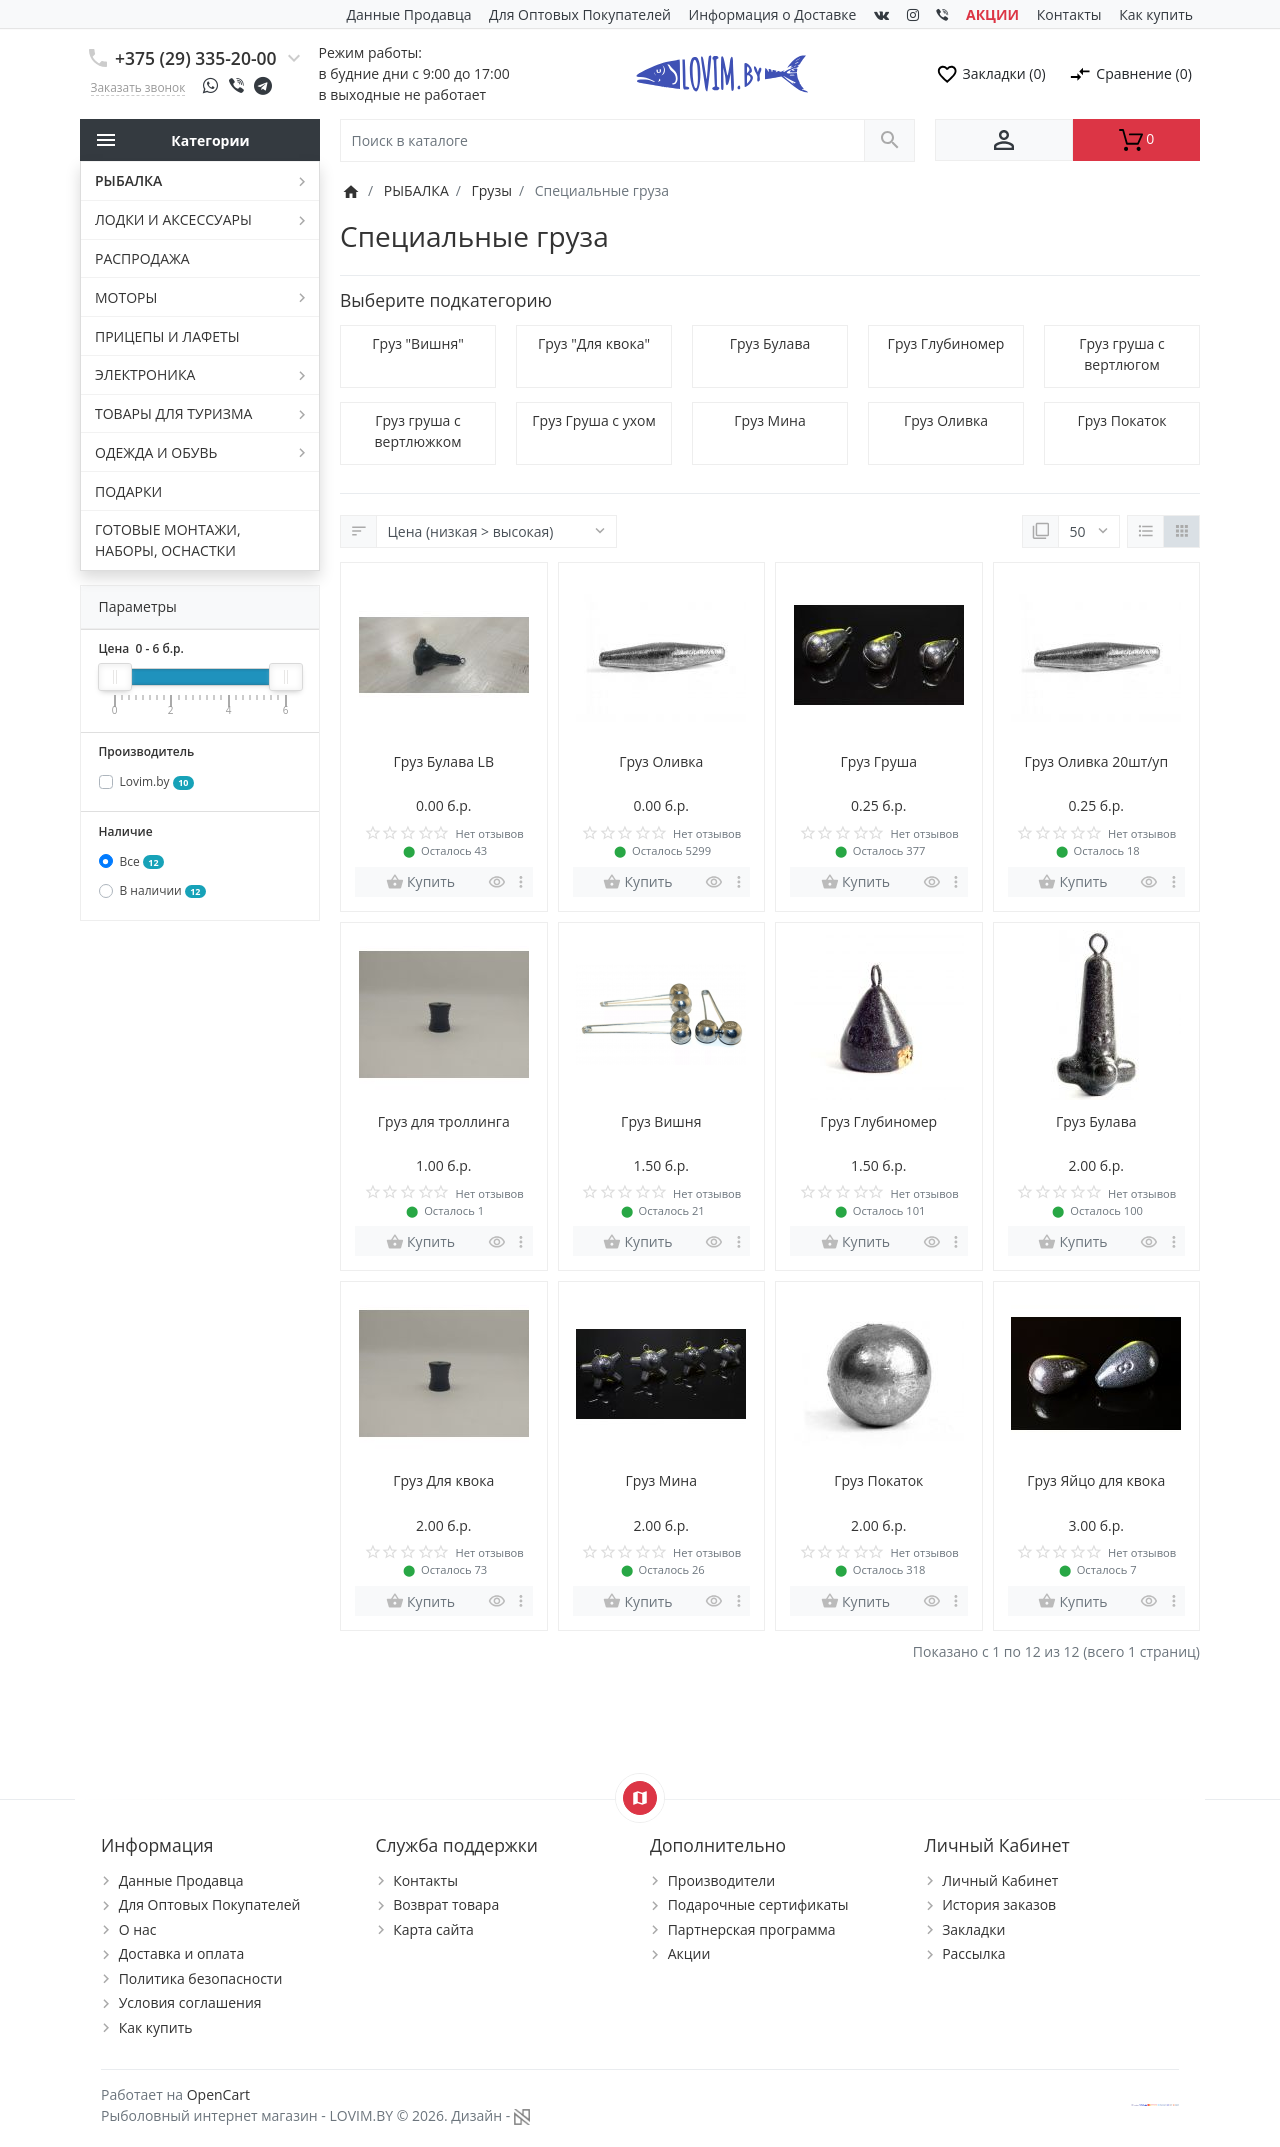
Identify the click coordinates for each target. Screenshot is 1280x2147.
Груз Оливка (946, 420)
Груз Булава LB (444, 761)
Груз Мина (769, 420)
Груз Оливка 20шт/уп (1096, 761)
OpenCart (218, 2094)
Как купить (1156, 14)
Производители (722, 1880)
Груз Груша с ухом (593, 420)
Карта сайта (433, 1929)
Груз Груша (879, 761)
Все (142, 861)
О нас (138, 1929)
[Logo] (721, 71)
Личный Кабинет (1000, 1880)
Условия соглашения (190, 2002)
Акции (689, 1953)
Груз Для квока (443, 1480)
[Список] (1145, 532)
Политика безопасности (201, 1978)
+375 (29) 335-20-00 (196, 58)
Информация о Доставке (773, 14)
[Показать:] (1089, 532)
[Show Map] (640, 1798)
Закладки (973, 1929)
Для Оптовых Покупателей (580, 14)
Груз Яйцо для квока (1096, 1480)
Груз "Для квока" (594, 343)
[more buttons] (521, 882)
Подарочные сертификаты (758, 1904)
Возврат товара (446, 1904)
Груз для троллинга (444, 1121)
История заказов (999, 1904)
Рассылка (973, 1953)
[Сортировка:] (496, 532)
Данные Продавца (409, 14)
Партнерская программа (752, 1929)
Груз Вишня (661, 1121)
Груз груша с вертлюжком (418, 431)
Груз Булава (770, 343)
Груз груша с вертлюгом (1121, 354)
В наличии (163, 890)
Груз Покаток (1121, 420)
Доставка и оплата (182, 1953)
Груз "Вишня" (417, 343)
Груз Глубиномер (946, 343)
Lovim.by (157, 781)
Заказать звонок (138, 87)
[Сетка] (1181, 532)
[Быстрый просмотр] (497, 882)
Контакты (1069, 14)
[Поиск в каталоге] (602, 140)
